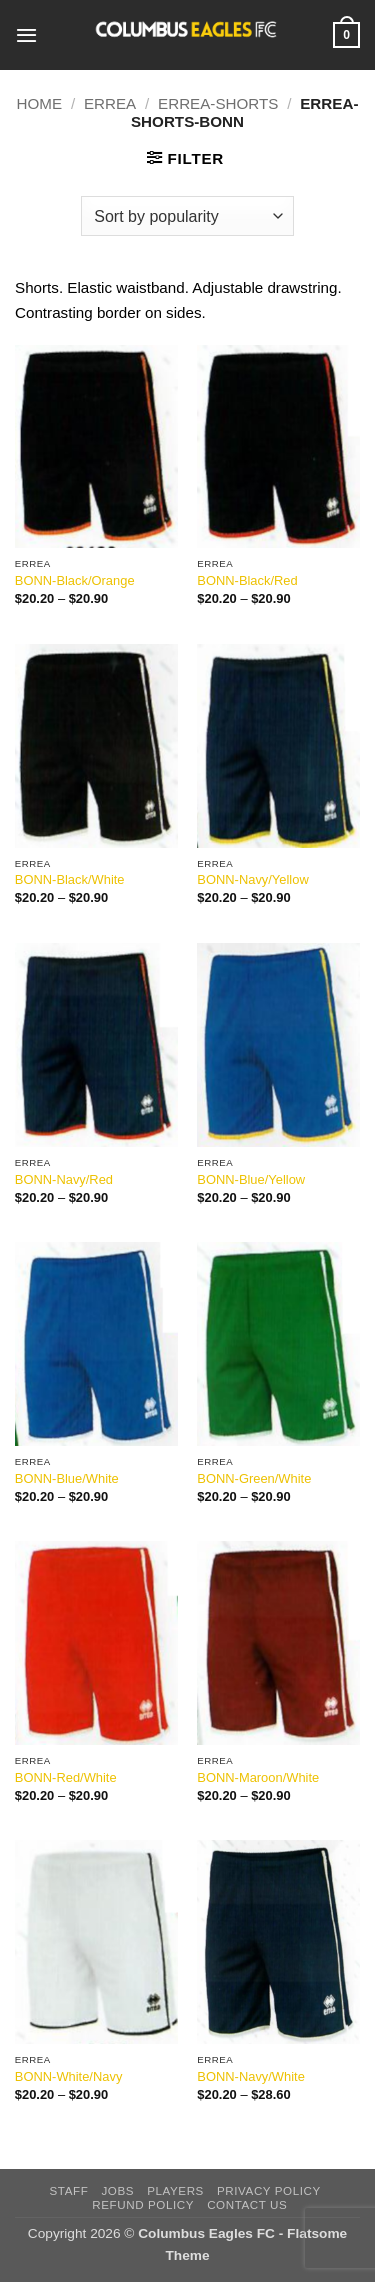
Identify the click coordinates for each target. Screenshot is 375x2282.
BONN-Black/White (70, 879)
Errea (110, 103)
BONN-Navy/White (251, 2076)
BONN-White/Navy (69, 2076)
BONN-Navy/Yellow (252, 879)
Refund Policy (143, 2204)
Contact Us (247, 2204)
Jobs (117, 2190)
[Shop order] (187, 216)
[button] (26, 35)
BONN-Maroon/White (258, 1777)
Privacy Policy (269, 2190)
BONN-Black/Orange (75, 580)
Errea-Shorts (218, 103)
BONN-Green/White (254, 1478)
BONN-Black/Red (247, 580)
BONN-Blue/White (67, 1478)
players (175, 2190)
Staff (69, 2190)
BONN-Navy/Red (64, 1179)
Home (40, 103)
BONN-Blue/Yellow (251, 1179)
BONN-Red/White (66, 1777)
